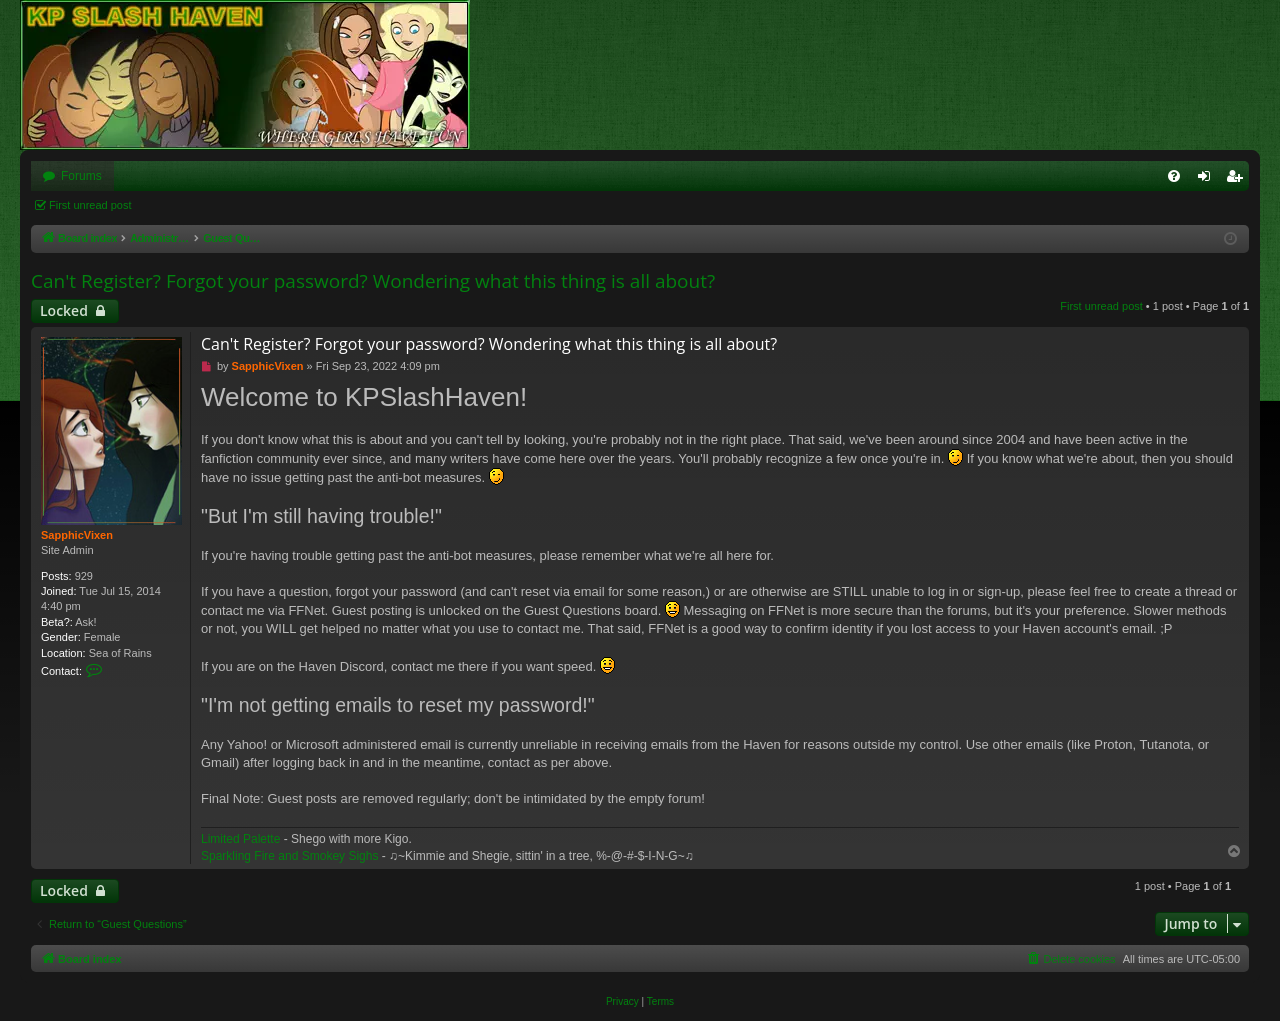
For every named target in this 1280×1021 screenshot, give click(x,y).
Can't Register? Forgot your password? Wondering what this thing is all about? (373, 281)
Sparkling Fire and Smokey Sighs (289, 856)
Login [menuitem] (1208, 180)
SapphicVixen (77, 535)
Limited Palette (240, 839)
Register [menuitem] (1238, 180)
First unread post (90, 205)
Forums (81, 176)
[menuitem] (1174, 176)
